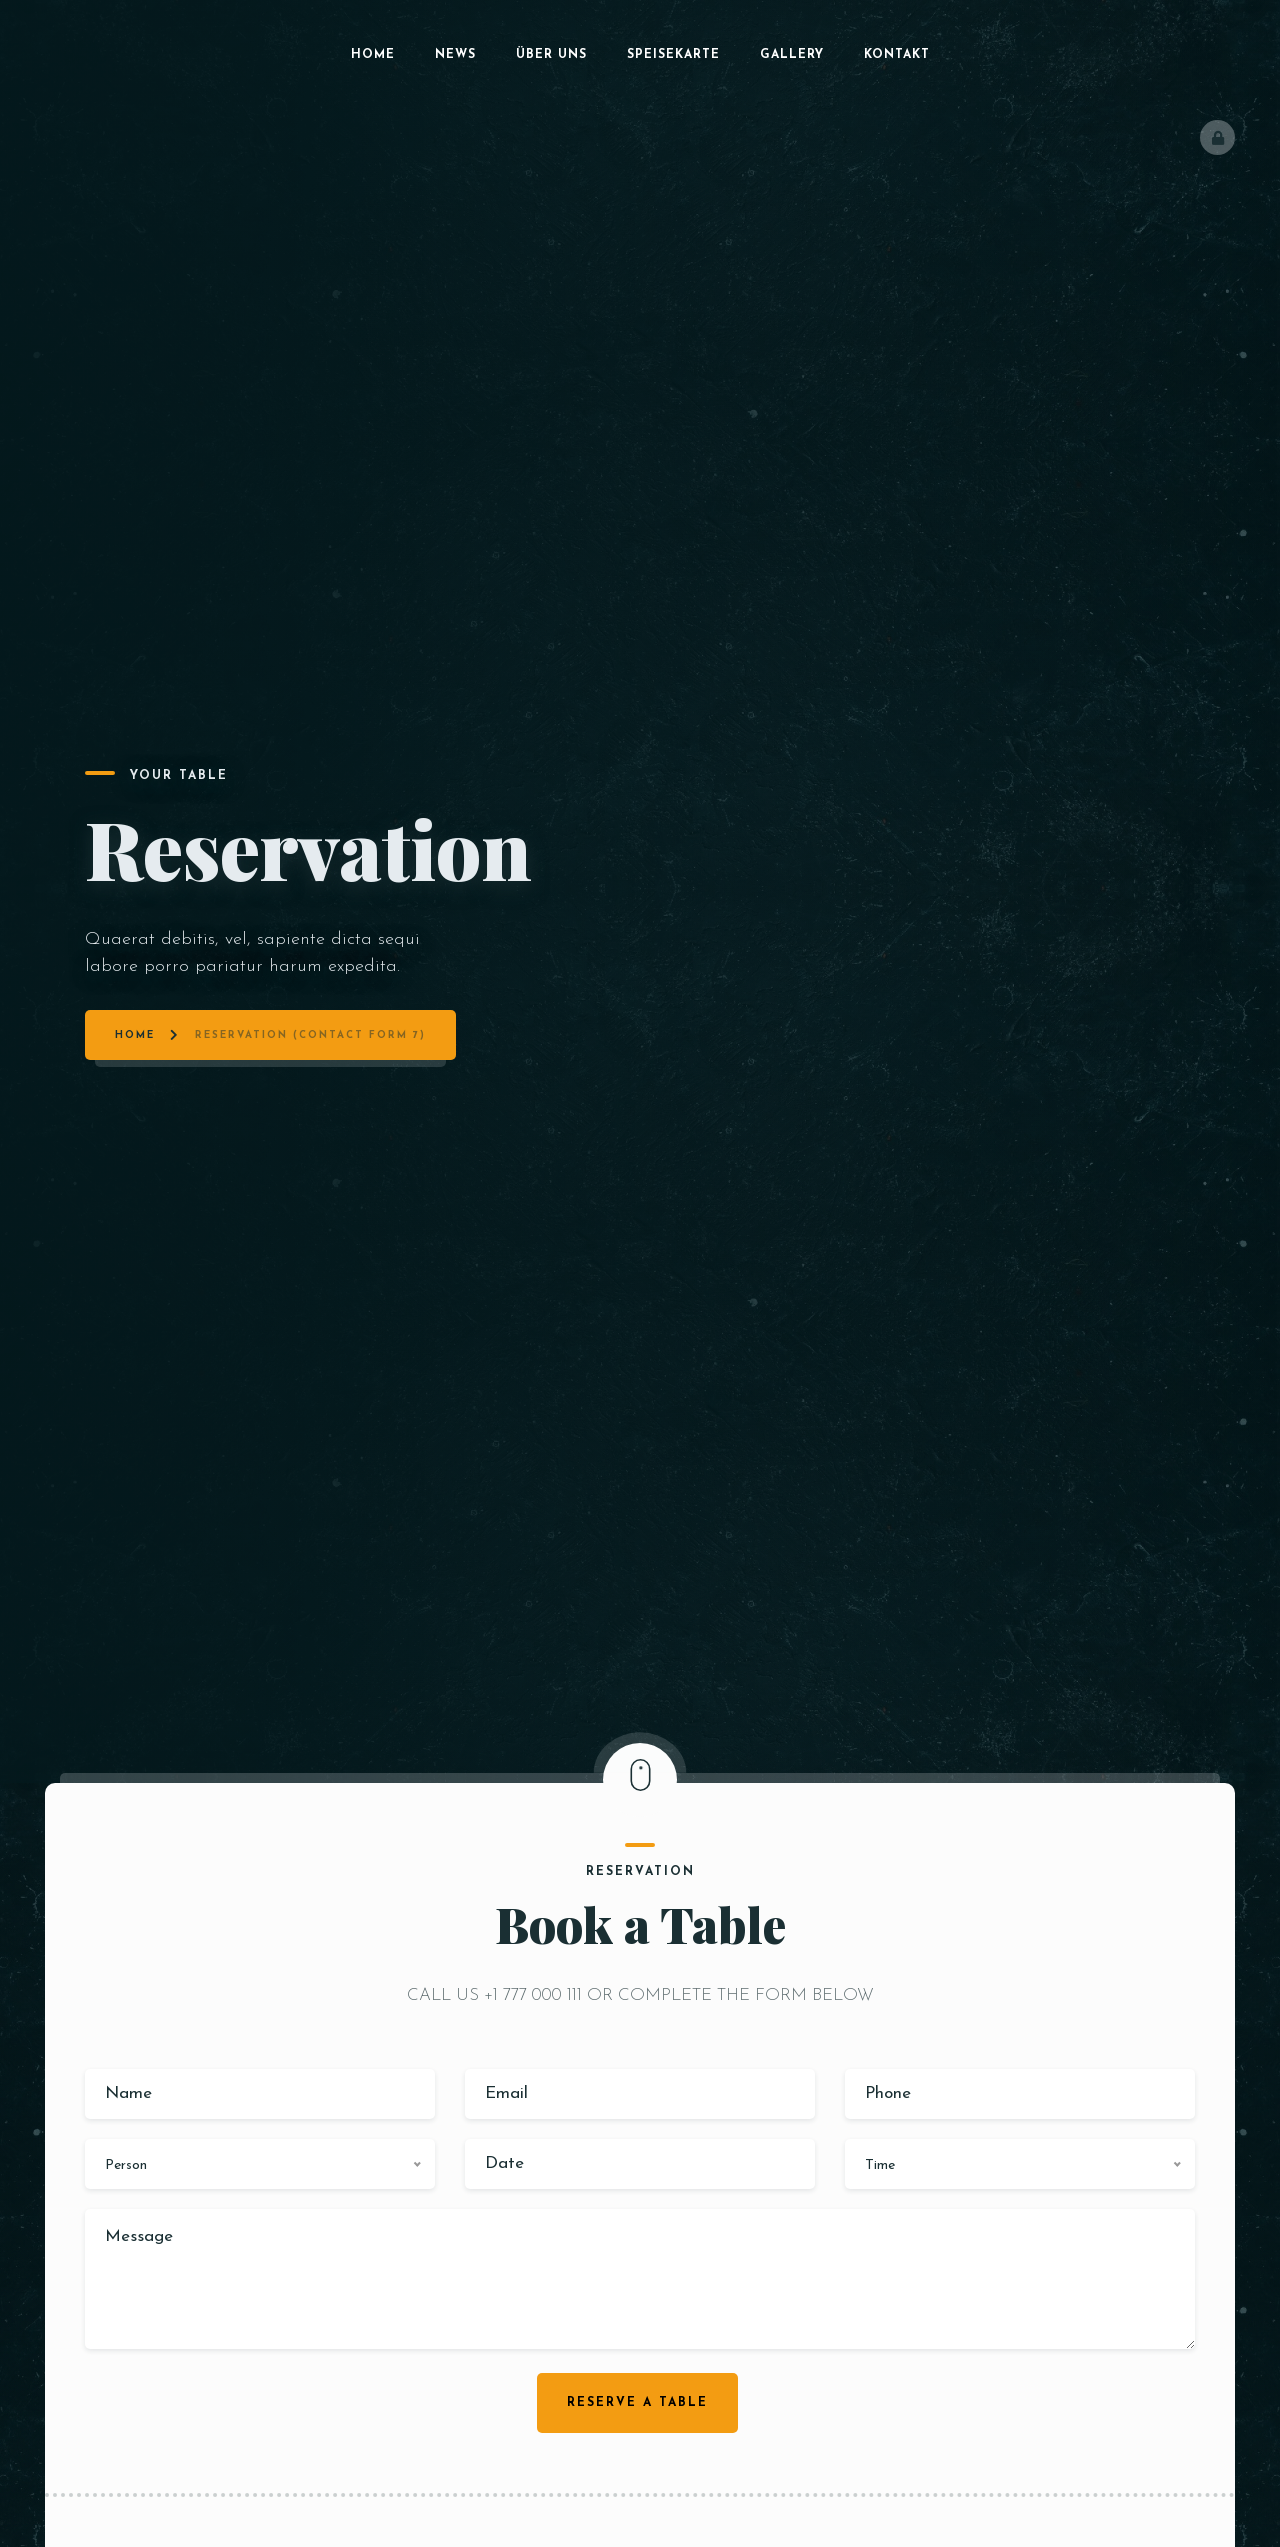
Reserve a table (637, 2403)
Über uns (551, 55)
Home (373, 55)
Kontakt (897, 55)
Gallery (792, 55)
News (455, 55)
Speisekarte (673, 55)
